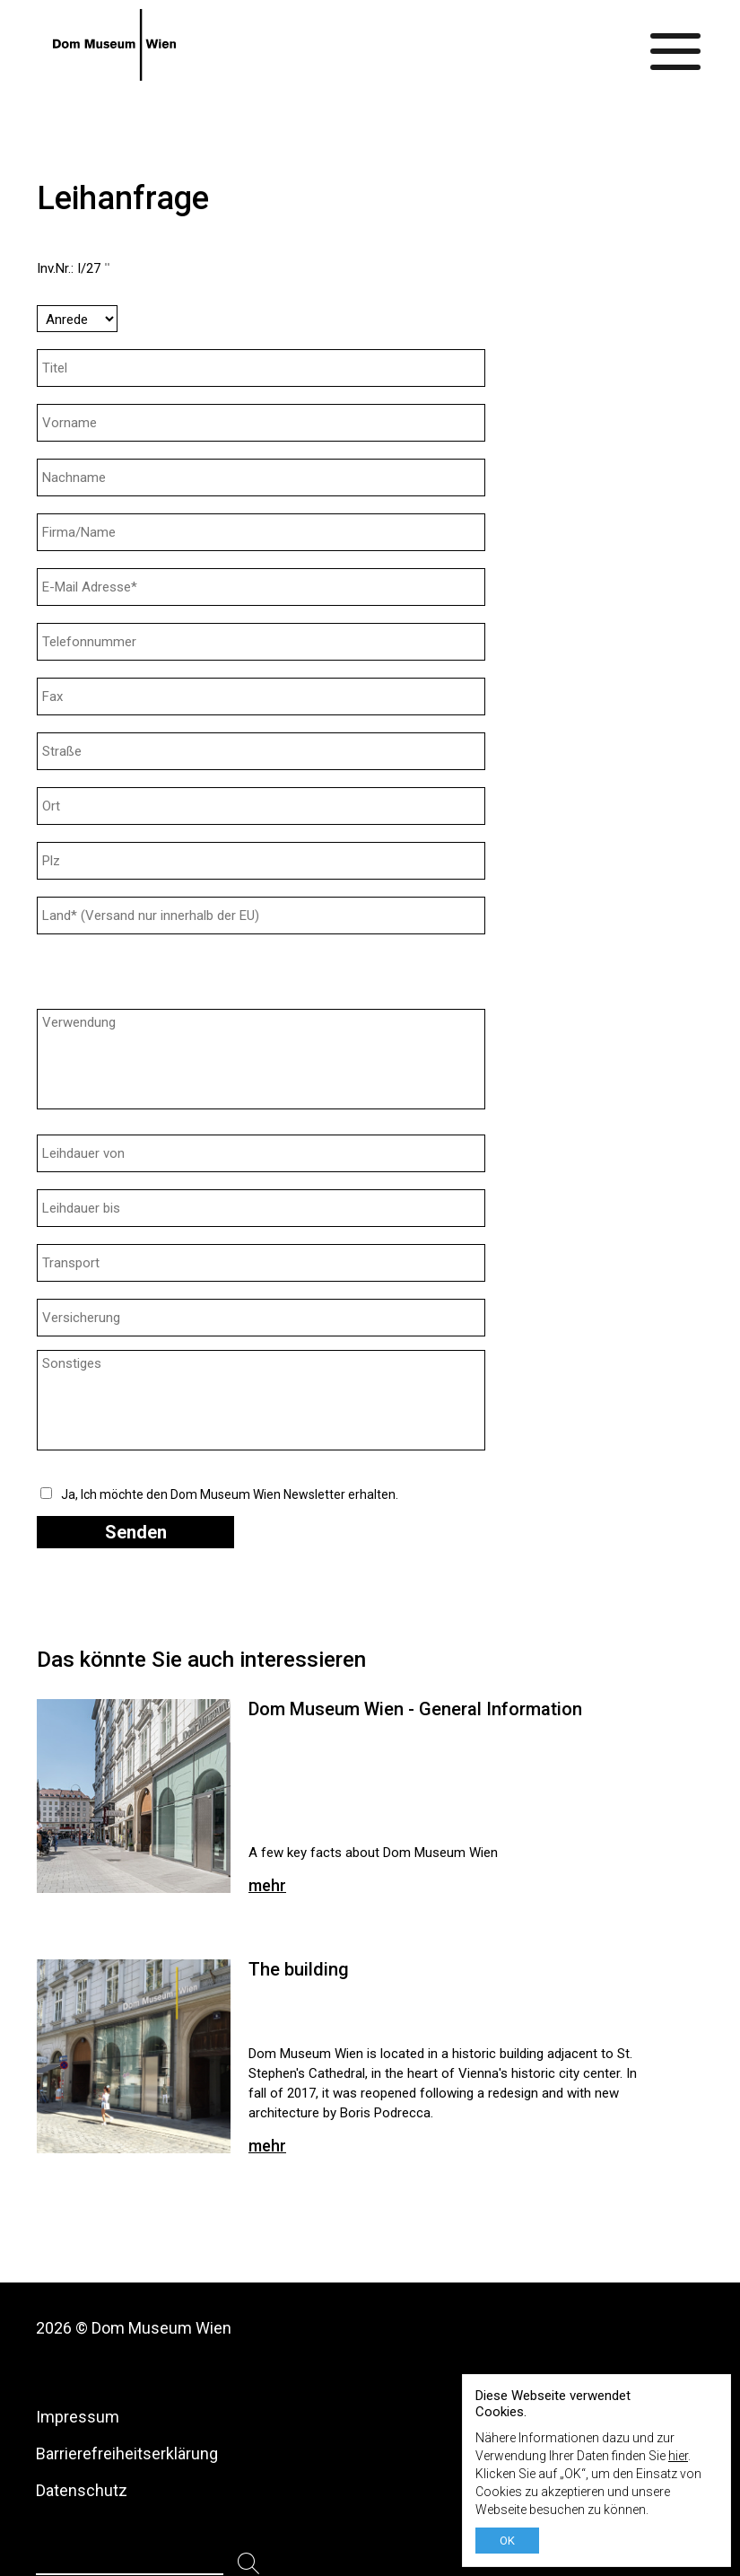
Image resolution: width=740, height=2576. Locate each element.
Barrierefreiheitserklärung (127, 2453)
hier (678, 2456)
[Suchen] (249, 2564)
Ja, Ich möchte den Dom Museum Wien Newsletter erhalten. (229, 1494)
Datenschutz (81, 2490)
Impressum (77, 2416)
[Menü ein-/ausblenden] (676, 45)
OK (507, 2540)
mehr (267, 1885)
